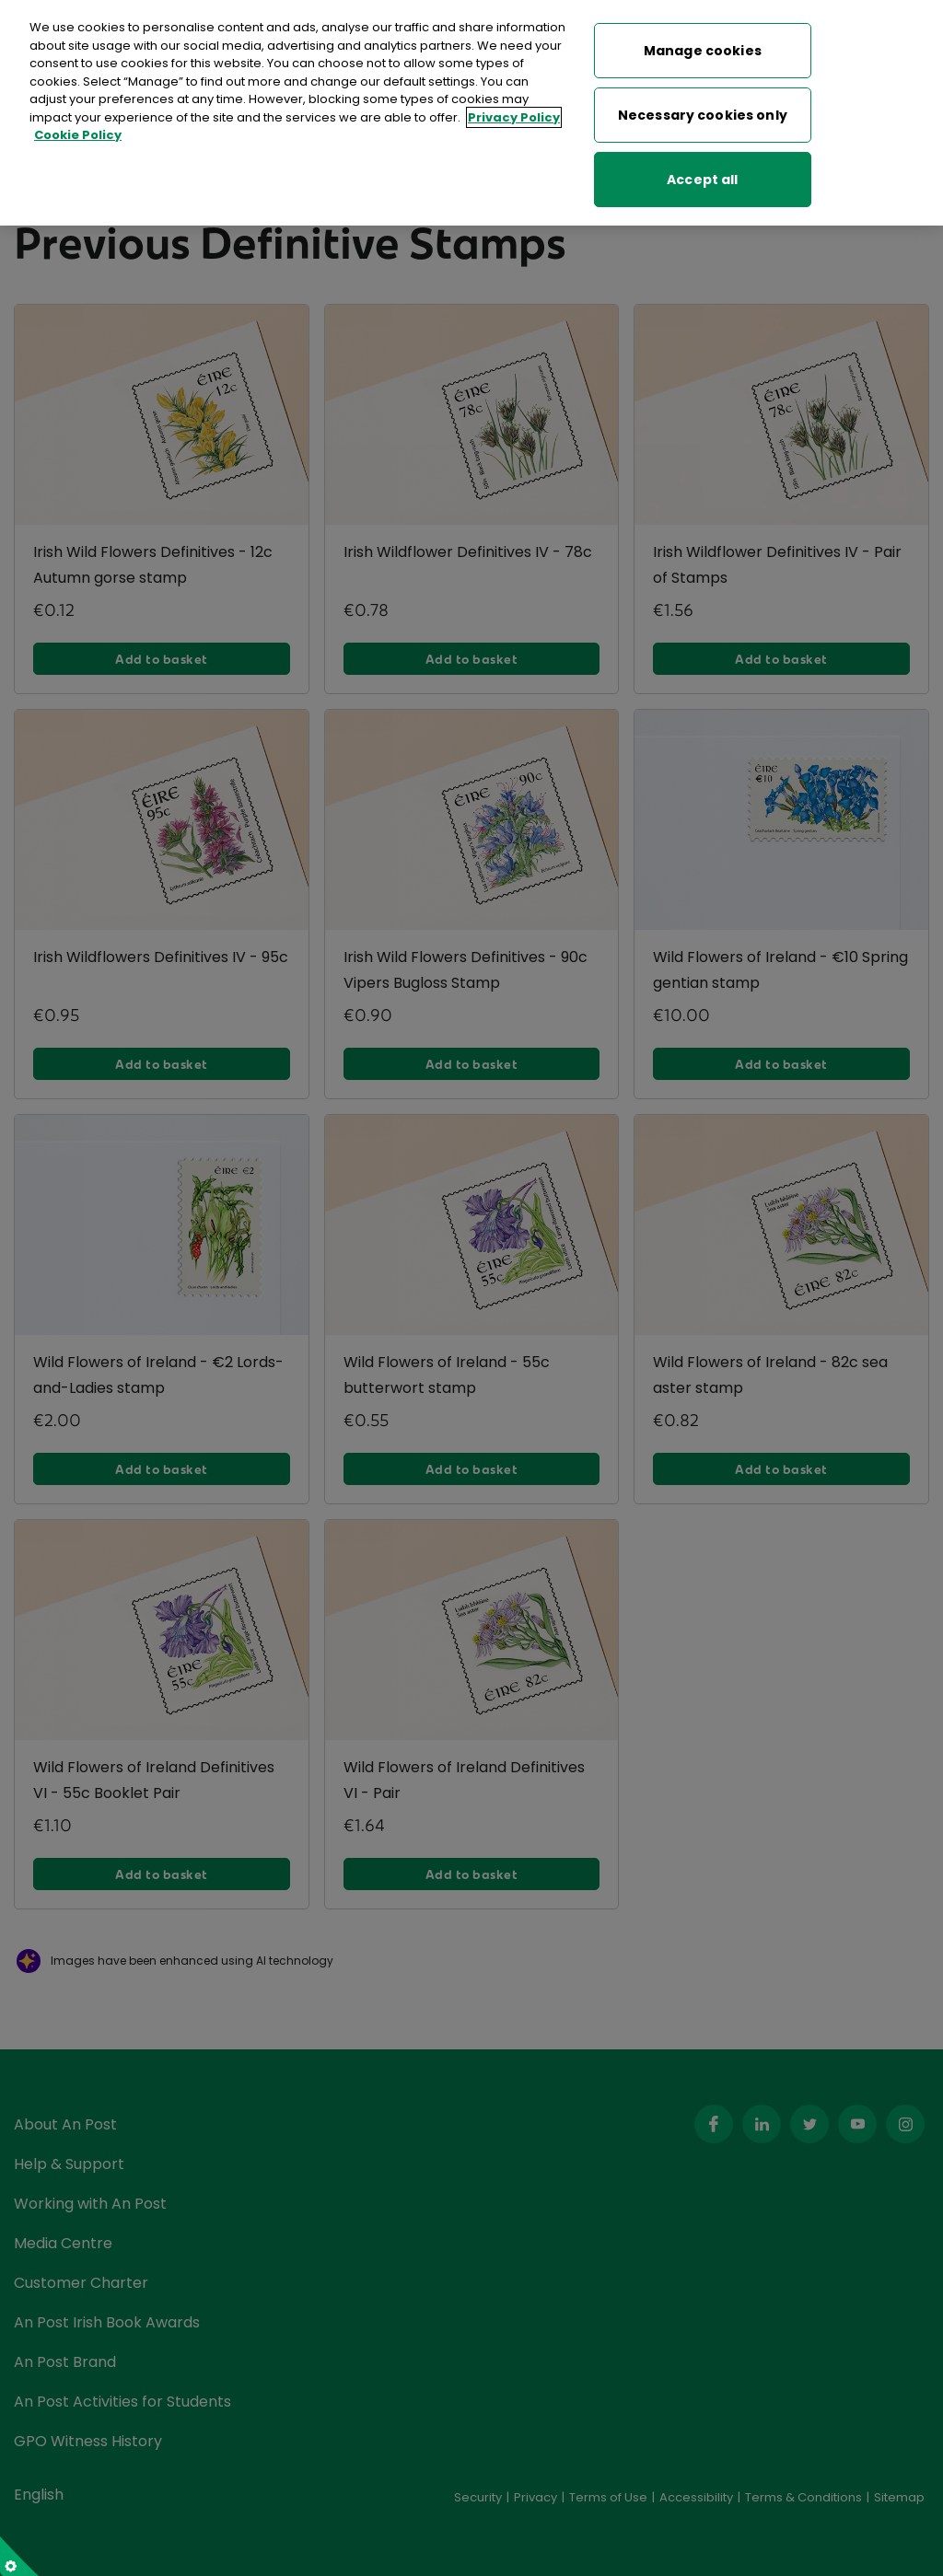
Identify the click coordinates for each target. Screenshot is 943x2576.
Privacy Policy (514, 110)
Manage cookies (703, 43)
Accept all (702, 172)
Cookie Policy (78, 128)
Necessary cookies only (702, 108)
